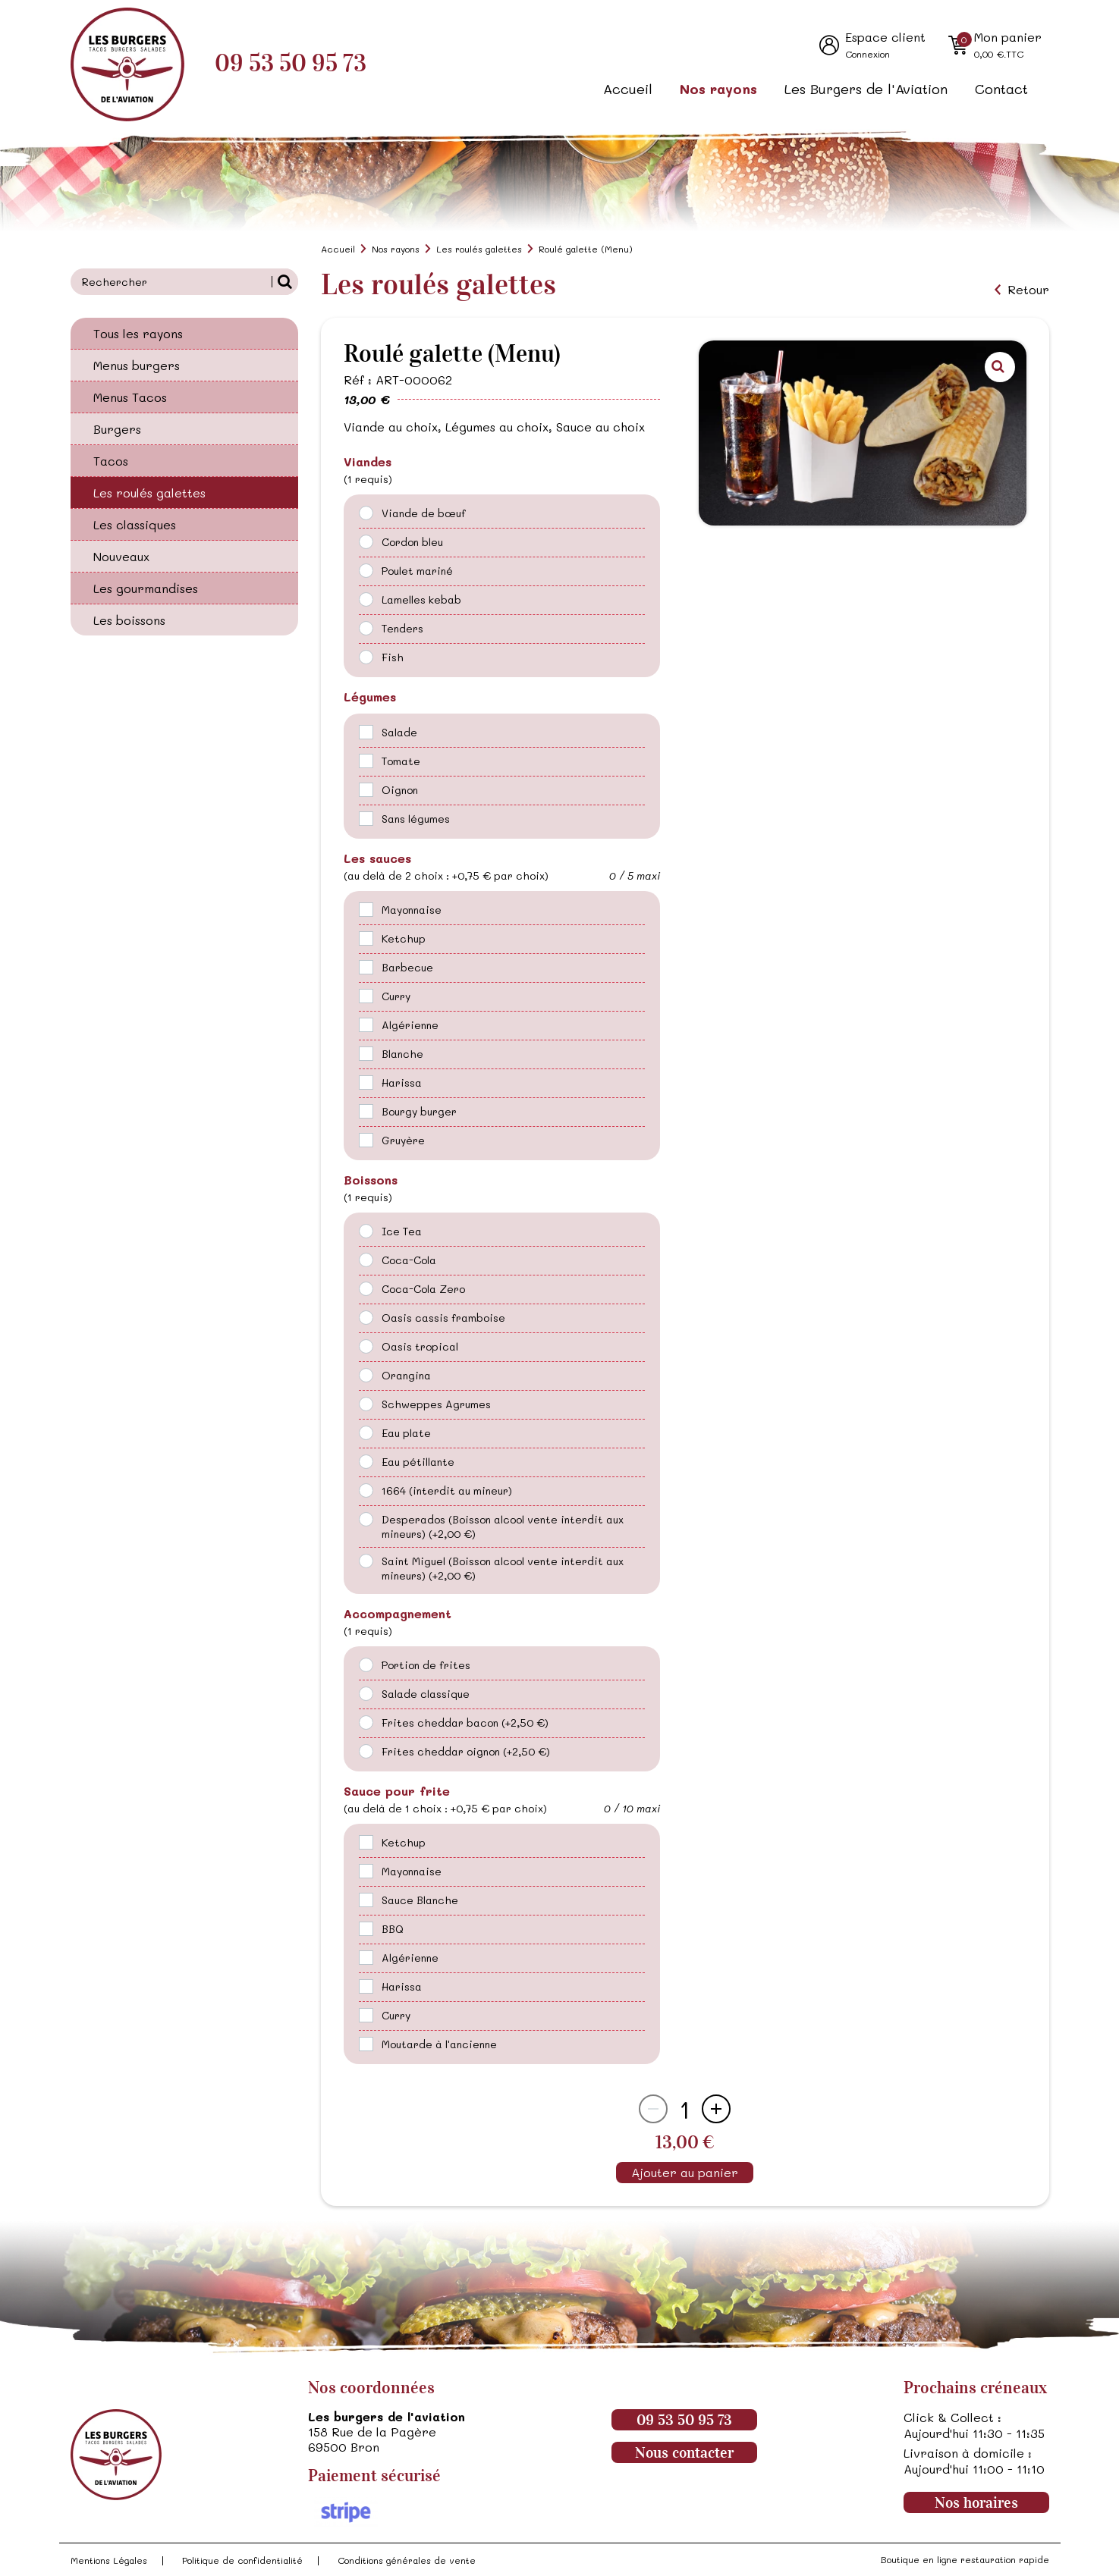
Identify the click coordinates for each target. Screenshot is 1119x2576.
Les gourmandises (145, 588)
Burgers (117, 429)
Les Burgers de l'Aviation (866, 89)
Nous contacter (684, 2452)
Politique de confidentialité (242, 2560)
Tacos (110, 461)
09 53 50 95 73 (290, 63)
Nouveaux (121, 556)
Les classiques (134, 524)
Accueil (627, 89)
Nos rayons (718, 89)
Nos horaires (976, 2502)
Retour (1028, 289)
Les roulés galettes (149, 492)
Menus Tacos (130, 397)
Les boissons (129, 620)
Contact (1001, 89)
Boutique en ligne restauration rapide (965, 2559)
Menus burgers (136, 365)
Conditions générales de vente (407, 2560)
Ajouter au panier (684, 2172)
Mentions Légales (109, 2560)
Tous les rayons (138, 333)
